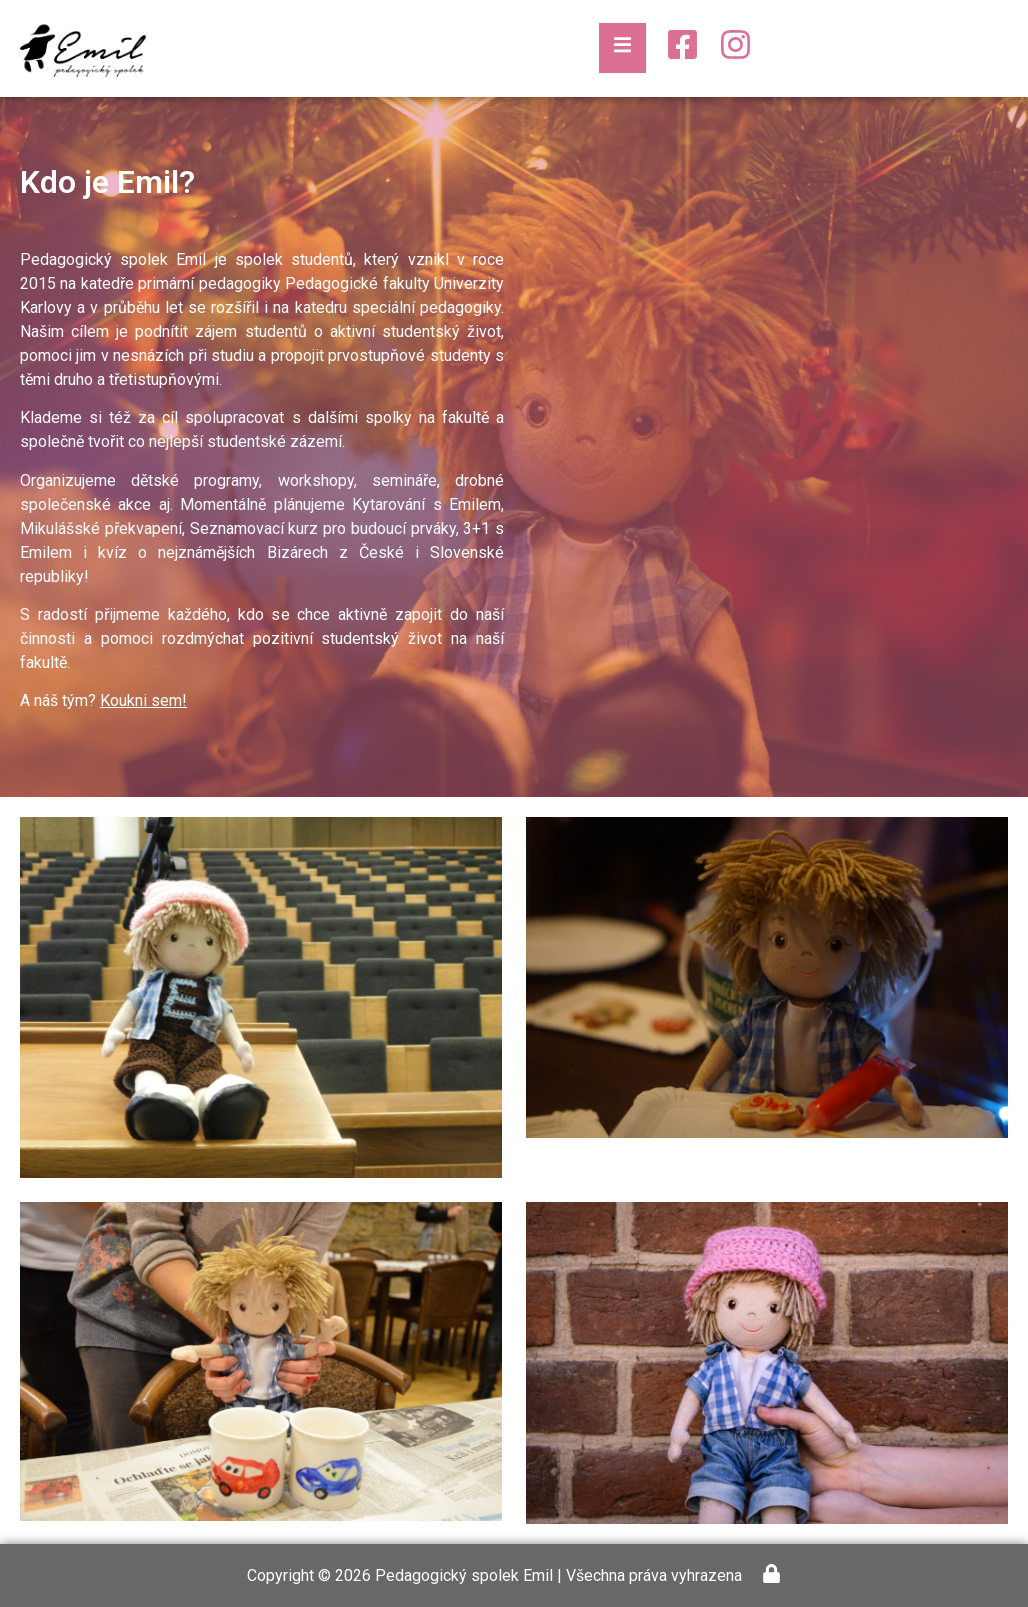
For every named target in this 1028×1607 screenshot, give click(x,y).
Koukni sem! (143, 700)
